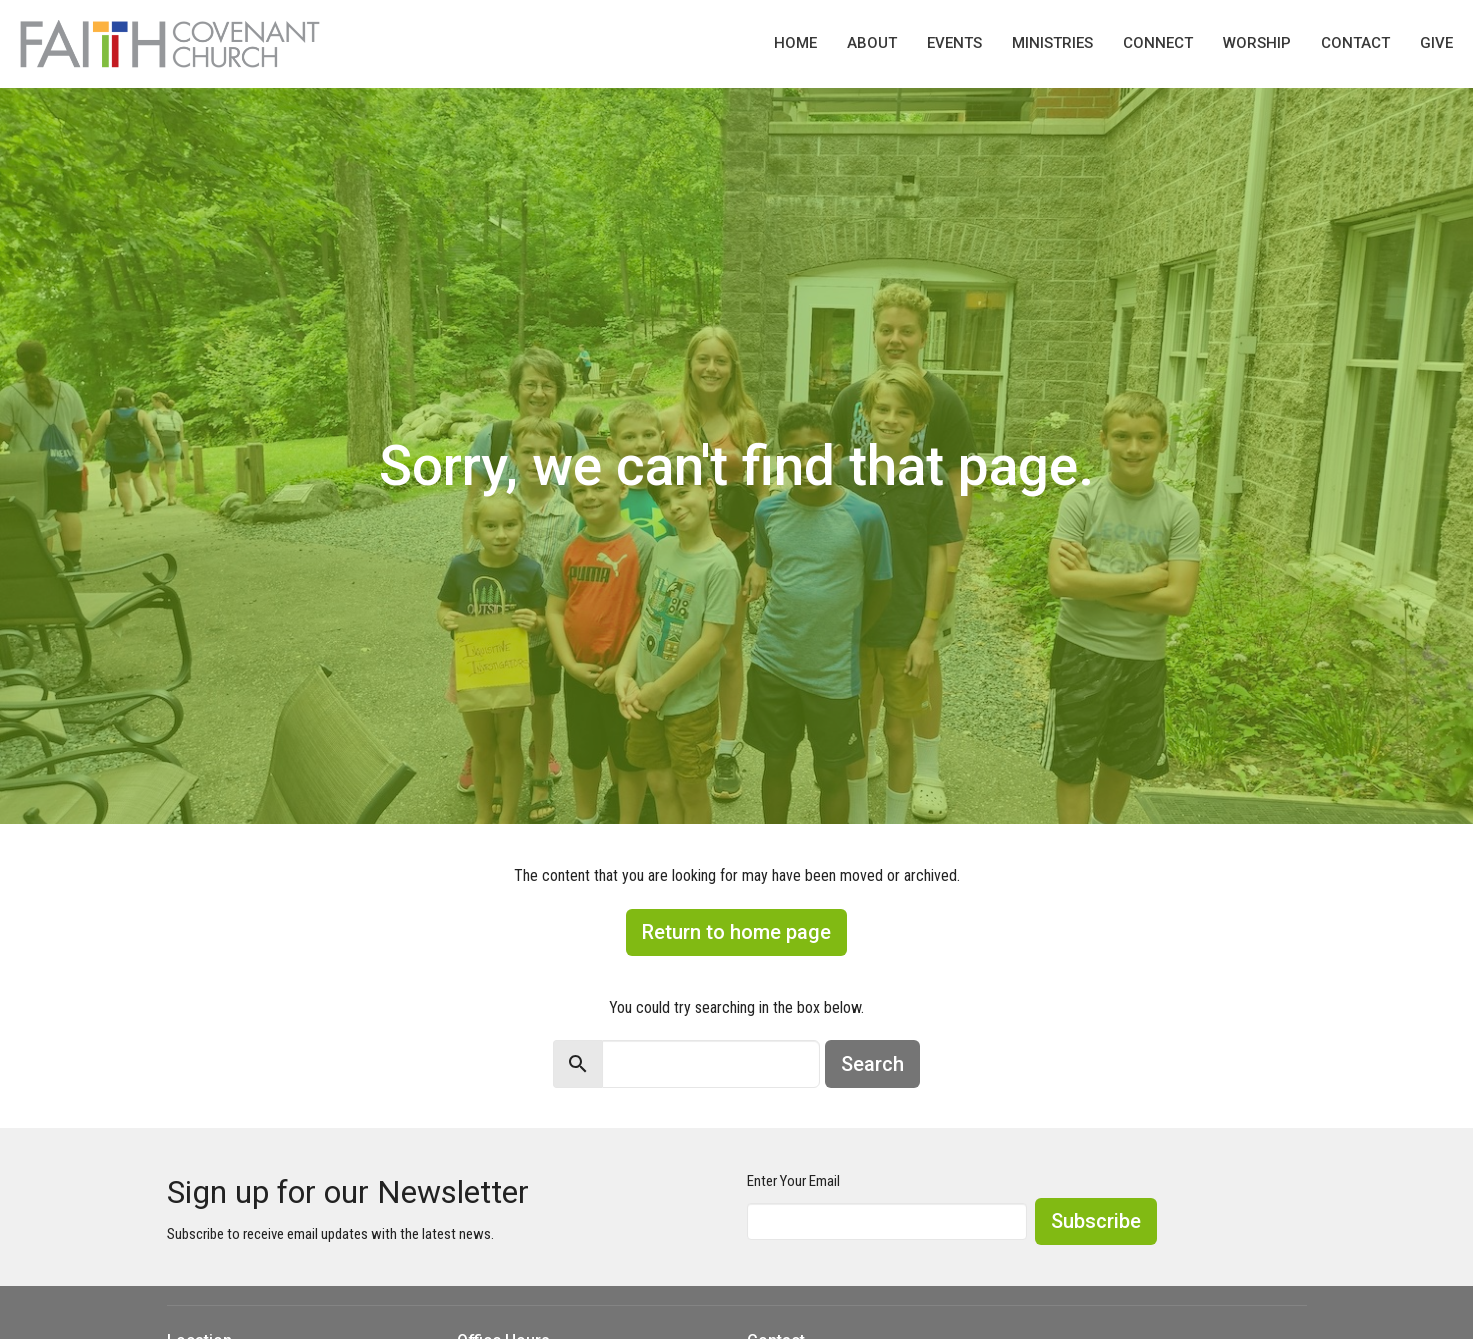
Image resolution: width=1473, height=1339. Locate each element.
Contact (1355, 43)
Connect (1158, 43)
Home (795, 43)
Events (954, 43)
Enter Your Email (793, 1181)
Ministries (1052, 43)
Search (872, 1064)
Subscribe (1096, 1221)
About (872, 43)
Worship (1257, 43)
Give (1436, 43)
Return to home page (736, 932)
